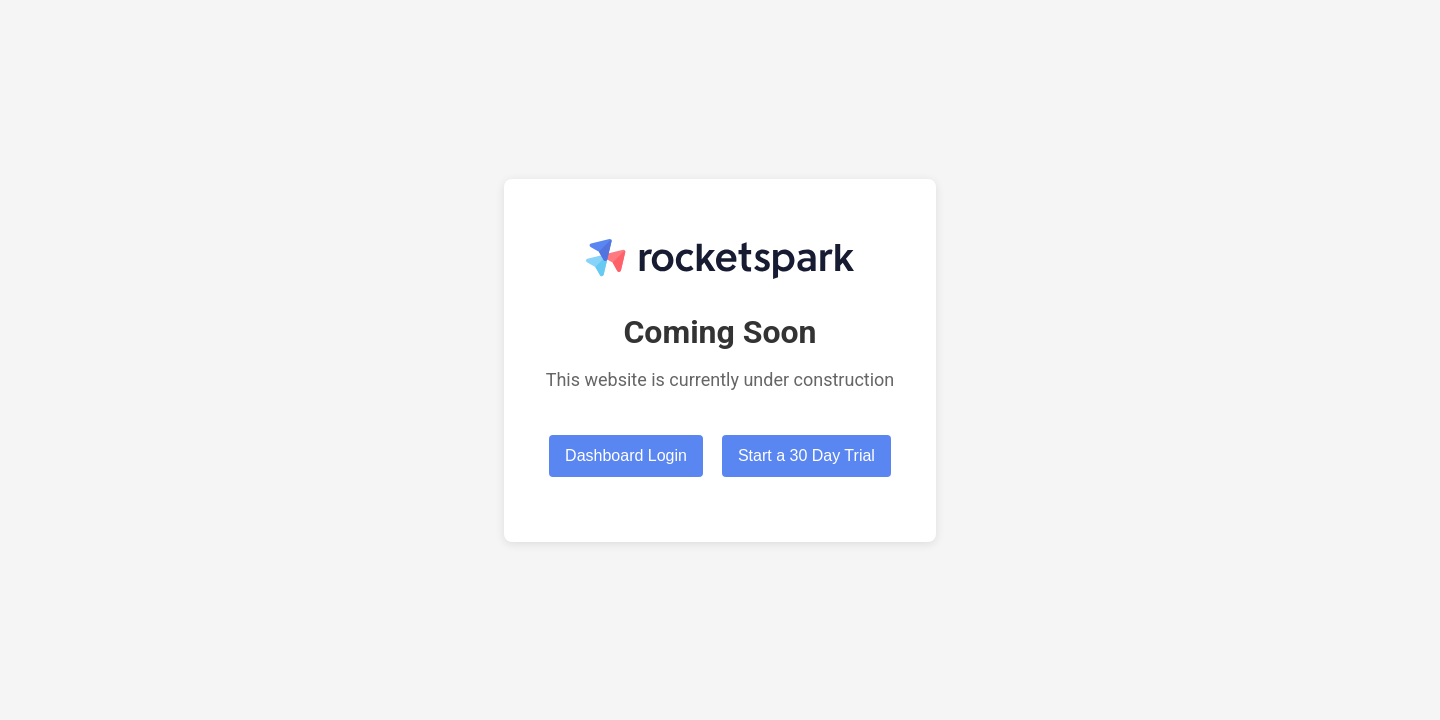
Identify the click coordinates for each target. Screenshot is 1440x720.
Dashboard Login (626, 455)
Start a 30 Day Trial (806, 455)
